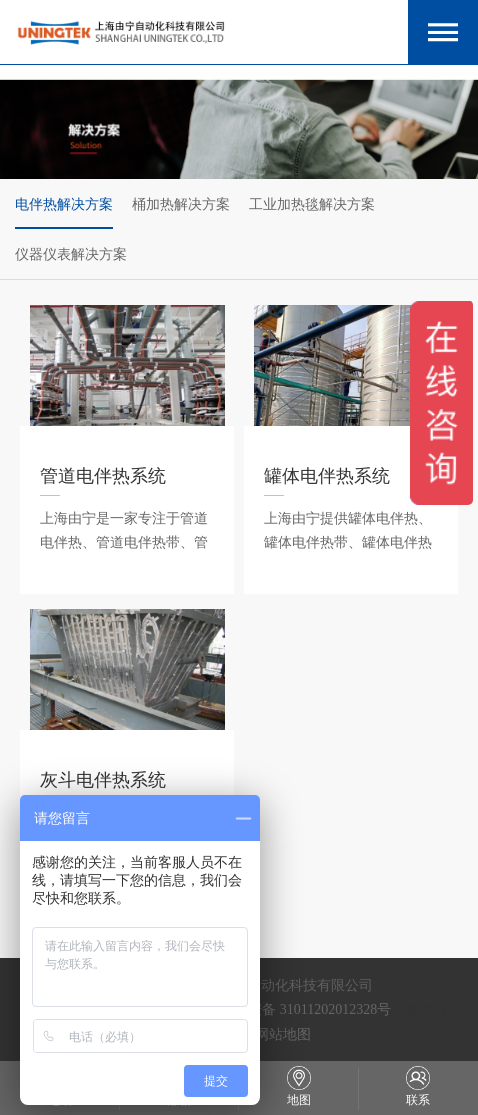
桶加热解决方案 (181, 204)
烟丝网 (426, 1009)
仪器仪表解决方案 (71, 254)
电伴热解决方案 (64, 204)
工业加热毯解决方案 (312, 204)
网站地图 (283, 1034)
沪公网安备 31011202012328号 (298, 1009)
